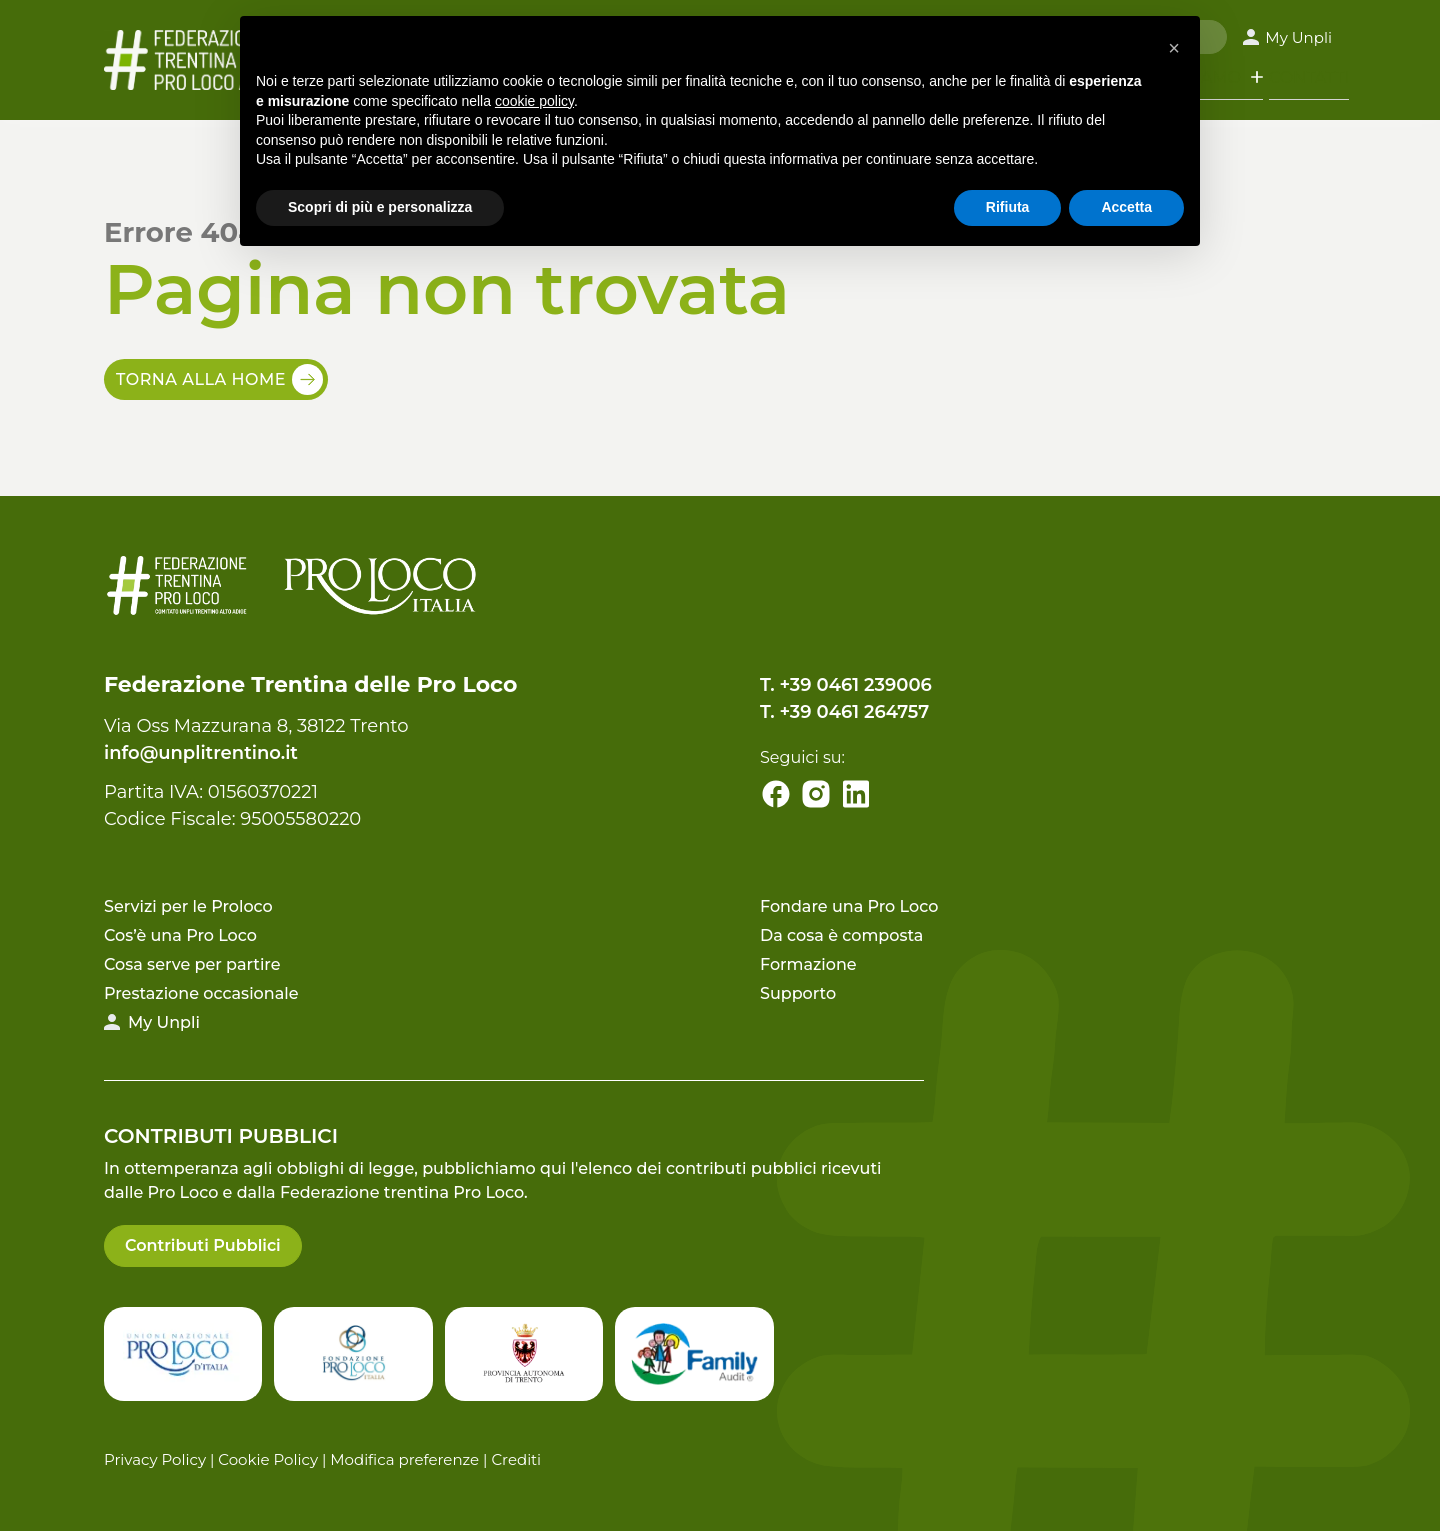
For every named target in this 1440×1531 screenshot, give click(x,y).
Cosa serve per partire (192, 964)
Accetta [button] (1126, 207)
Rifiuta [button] (1008, 207)
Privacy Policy (155, 1459)
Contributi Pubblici (203, 1245)
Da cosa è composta (841, 935)
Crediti (516, 1459)
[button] (1174, 48)
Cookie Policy (268, 1459)
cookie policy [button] (534, 101)
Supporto (798, 993)
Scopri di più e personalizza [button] (380, 207)
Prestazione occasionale (201, 993)
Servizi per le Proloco (188, 906)
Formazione (808, 964)
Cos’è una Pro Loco (180, 935)
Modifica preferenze (404, 1459)
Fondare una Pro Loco (849, 906)
